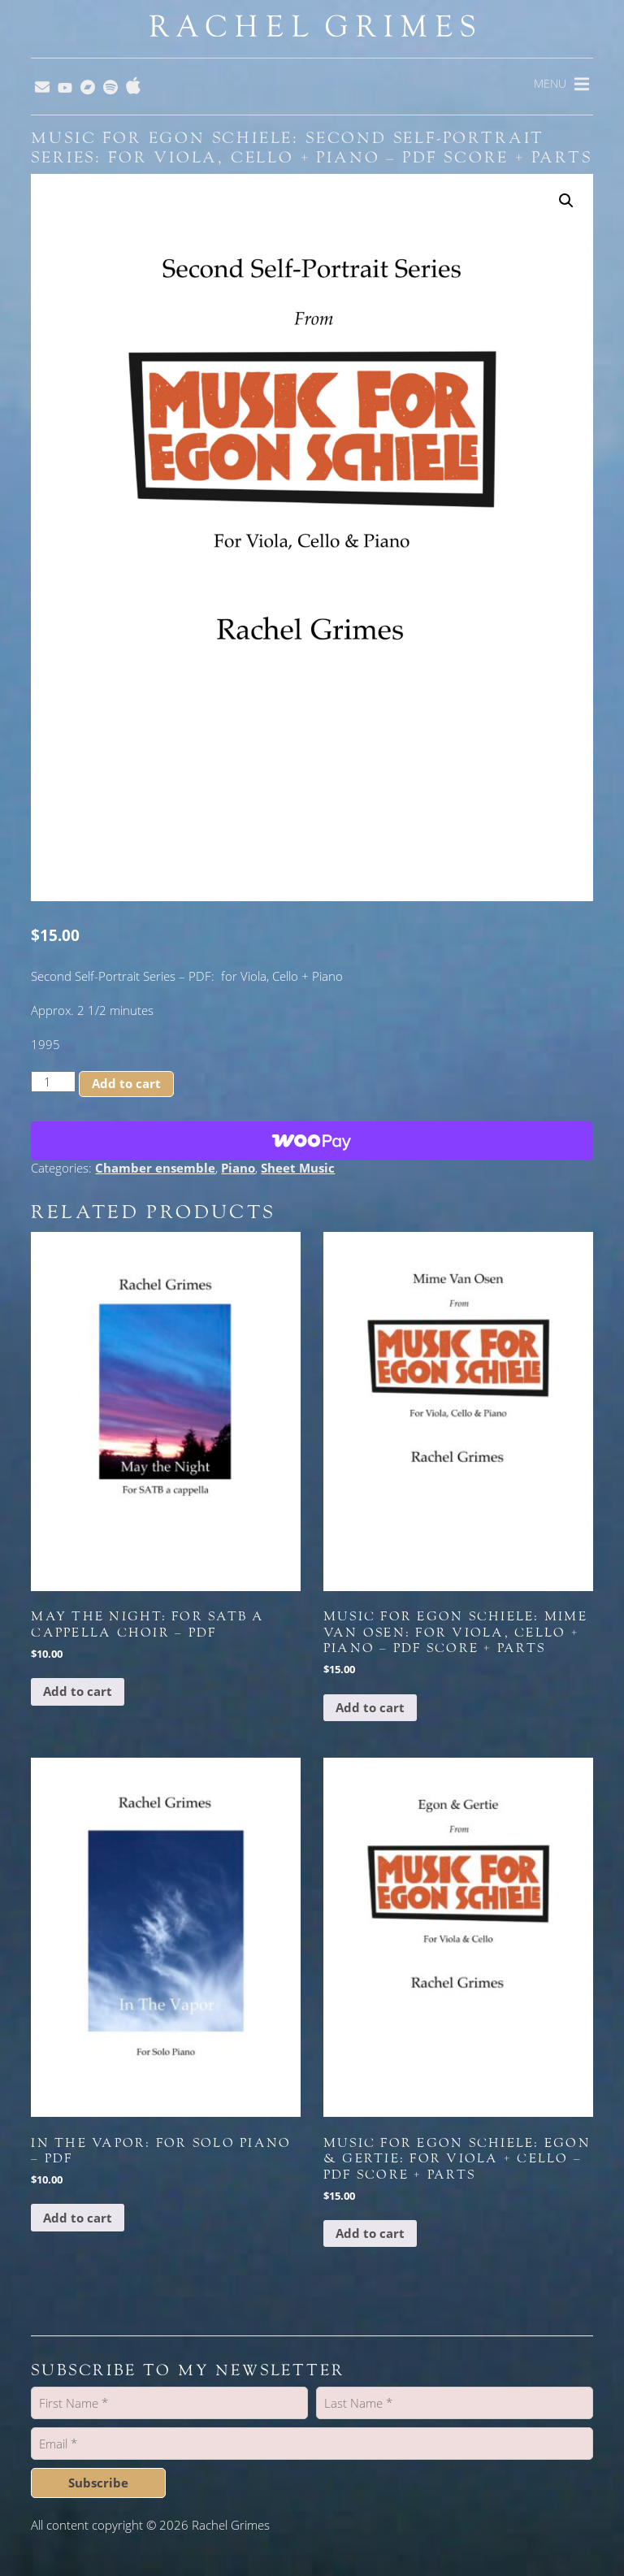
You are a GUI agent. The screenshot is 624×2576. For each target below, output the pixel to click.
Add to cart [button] (77, 1691)
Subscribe (98, 2482)
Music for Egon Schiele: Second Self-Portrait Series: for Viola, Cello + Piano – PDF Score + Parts (311, 147)
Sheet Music (298, 1168)
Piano (238, 1168)
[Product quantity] (53, 1081)
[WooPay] (311, 1140)
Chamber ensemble (155, 1168)
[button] (566, 200)
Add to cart (126, 1083)
